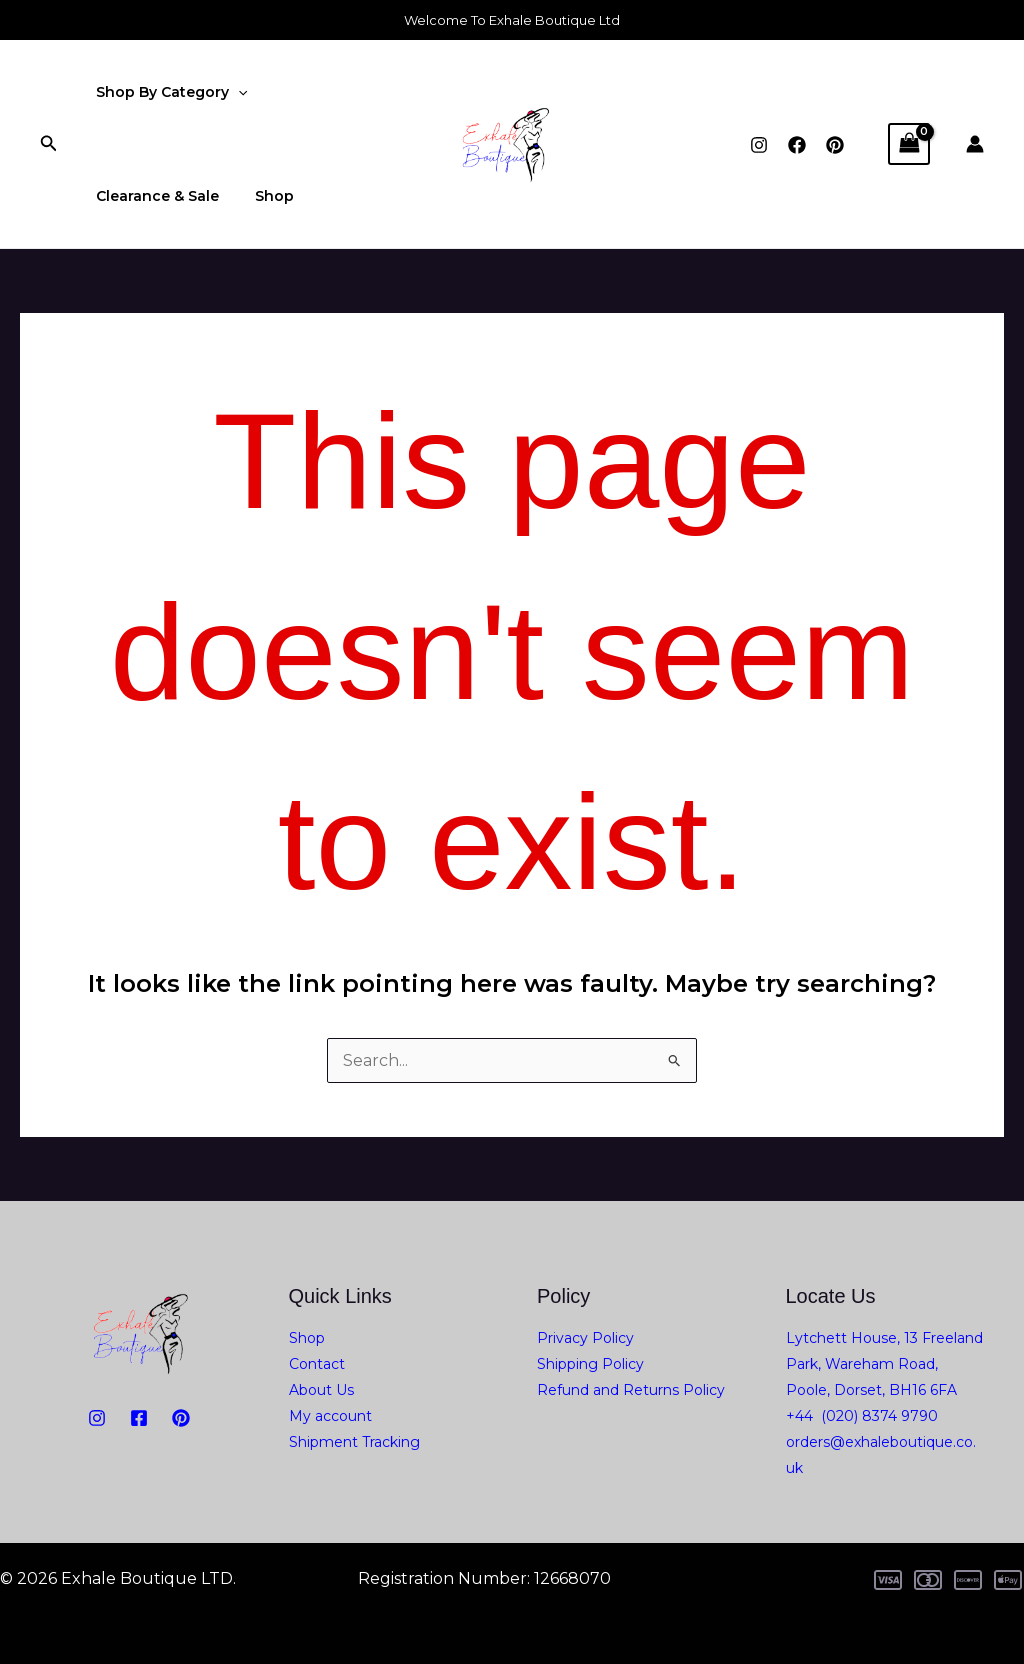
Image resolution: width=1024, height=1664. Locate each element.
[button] (49, 144)
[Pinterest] (835, 145)
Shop (262, 196)
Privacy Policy (585, 1338)
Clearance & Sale (153, 196)
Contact (317, 1364)
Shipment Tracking (354, 1442)
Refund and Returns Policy (631, 1390)
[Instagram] (759, 145)
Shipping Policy (590, 1364)
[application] (234, 92)
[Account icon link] (975, 144)
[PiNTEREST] (181, 1418)
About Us (321, 1390)
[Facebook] (797, 145)
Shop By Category (167, 92)
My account (330, 1416)
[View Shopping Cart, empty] (909, 143)
